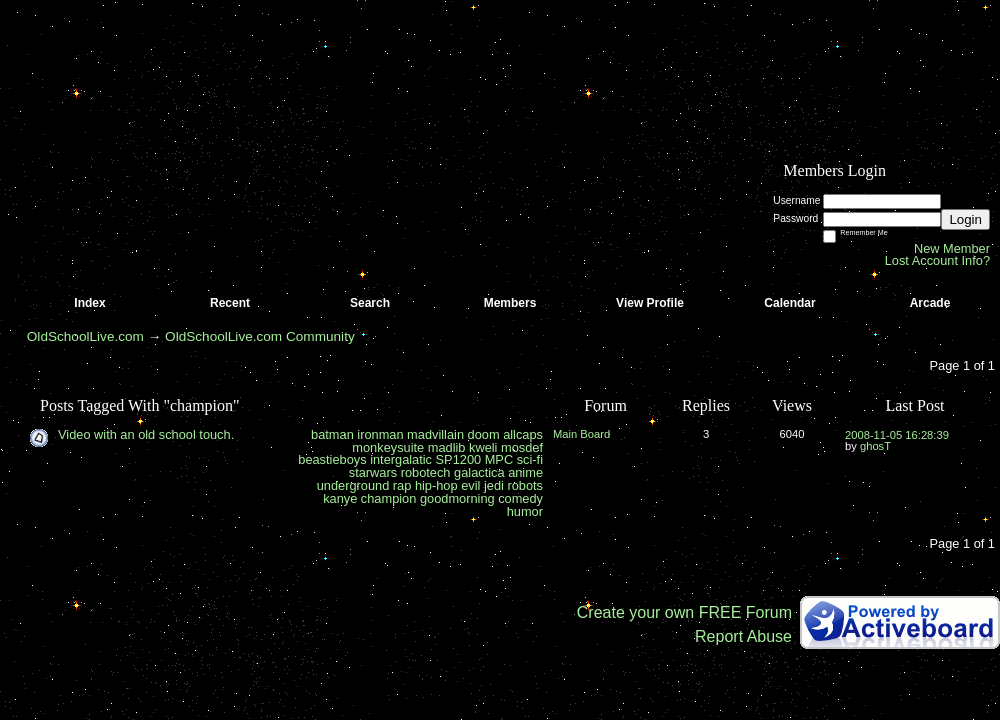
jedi (494, 485)
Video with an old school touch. (146, 434)
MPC (499, 459)
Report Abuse (743, 636)
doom (484, 434)
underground (353, 485)
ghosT (875, 446)
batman (332, 434)
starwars (373, 472)
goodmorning (457, 498)
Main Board (581, 434)
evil (470, 485)
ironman (380, 434)
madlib (447, 447)
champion (389, 498)
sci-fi (530, 459)
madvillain (435, 434)
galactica (479, 472)
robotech (426, 472)
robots (525, 485)
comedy (520, 498)
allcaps (523, 434)
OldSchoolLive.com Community (260, 336)
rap (402, 485)
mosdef (522, 447)
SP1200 (459, 459)
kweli (483, 447)
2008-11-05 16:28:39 (897, 435)
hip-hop (436, 485)
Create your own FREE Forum (684, 612)
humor (525, 511)
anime (525, 472)
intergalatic (401, 459)
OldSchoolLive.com (85, 336)
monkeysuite (388, 447)
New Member (952, 248)
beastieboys (332, 459)
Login (965, 219)
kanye (340, 498)
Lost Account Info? (937, 260)
